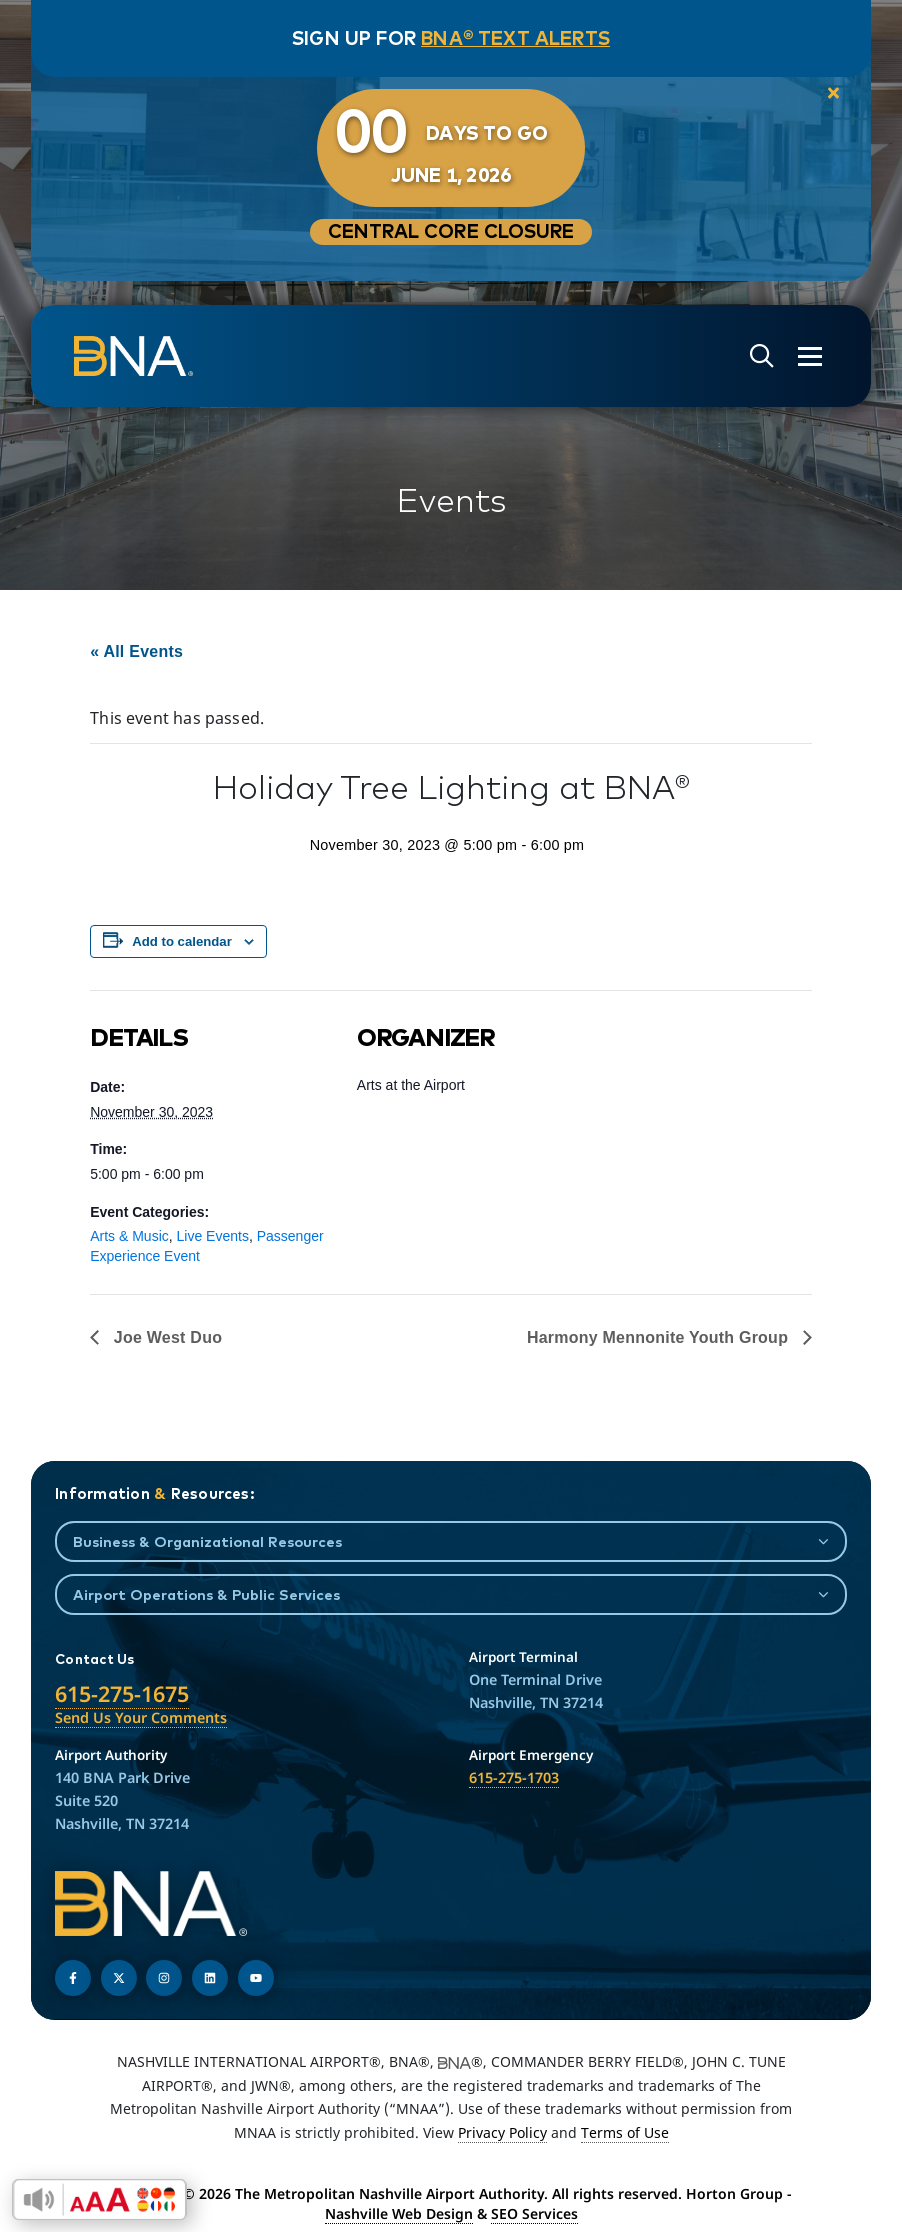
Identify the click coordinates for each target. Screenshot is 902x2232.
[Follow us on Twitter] (119, 1978)
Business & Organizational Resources (207, 1541)
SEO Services (534, 2213)
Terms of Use (625, 2132)
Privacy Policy (502, 2132)
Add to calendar (182, 941)
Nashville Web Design (399, 2213)
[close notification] (833, 94)
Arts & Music (129, 1236)
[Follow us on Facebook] (73, 1978)
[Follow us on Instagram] (164, 1978)
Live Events (213, 1236)
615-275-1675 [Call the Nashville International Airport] (122, 1693)
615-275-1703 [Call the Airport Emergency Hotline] (514, 1777)
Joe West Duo (165, 1337)
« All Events (136, 651)
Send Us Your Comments (141, 1717)
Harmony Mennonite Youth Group (660, 1337)
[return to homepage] (133, 356)
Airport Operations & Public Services (206, 1594)
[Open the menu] (810, 356)
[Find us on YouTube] (256, 1978)
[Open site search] (762, 356)
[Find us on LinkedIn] (210, 1978)
